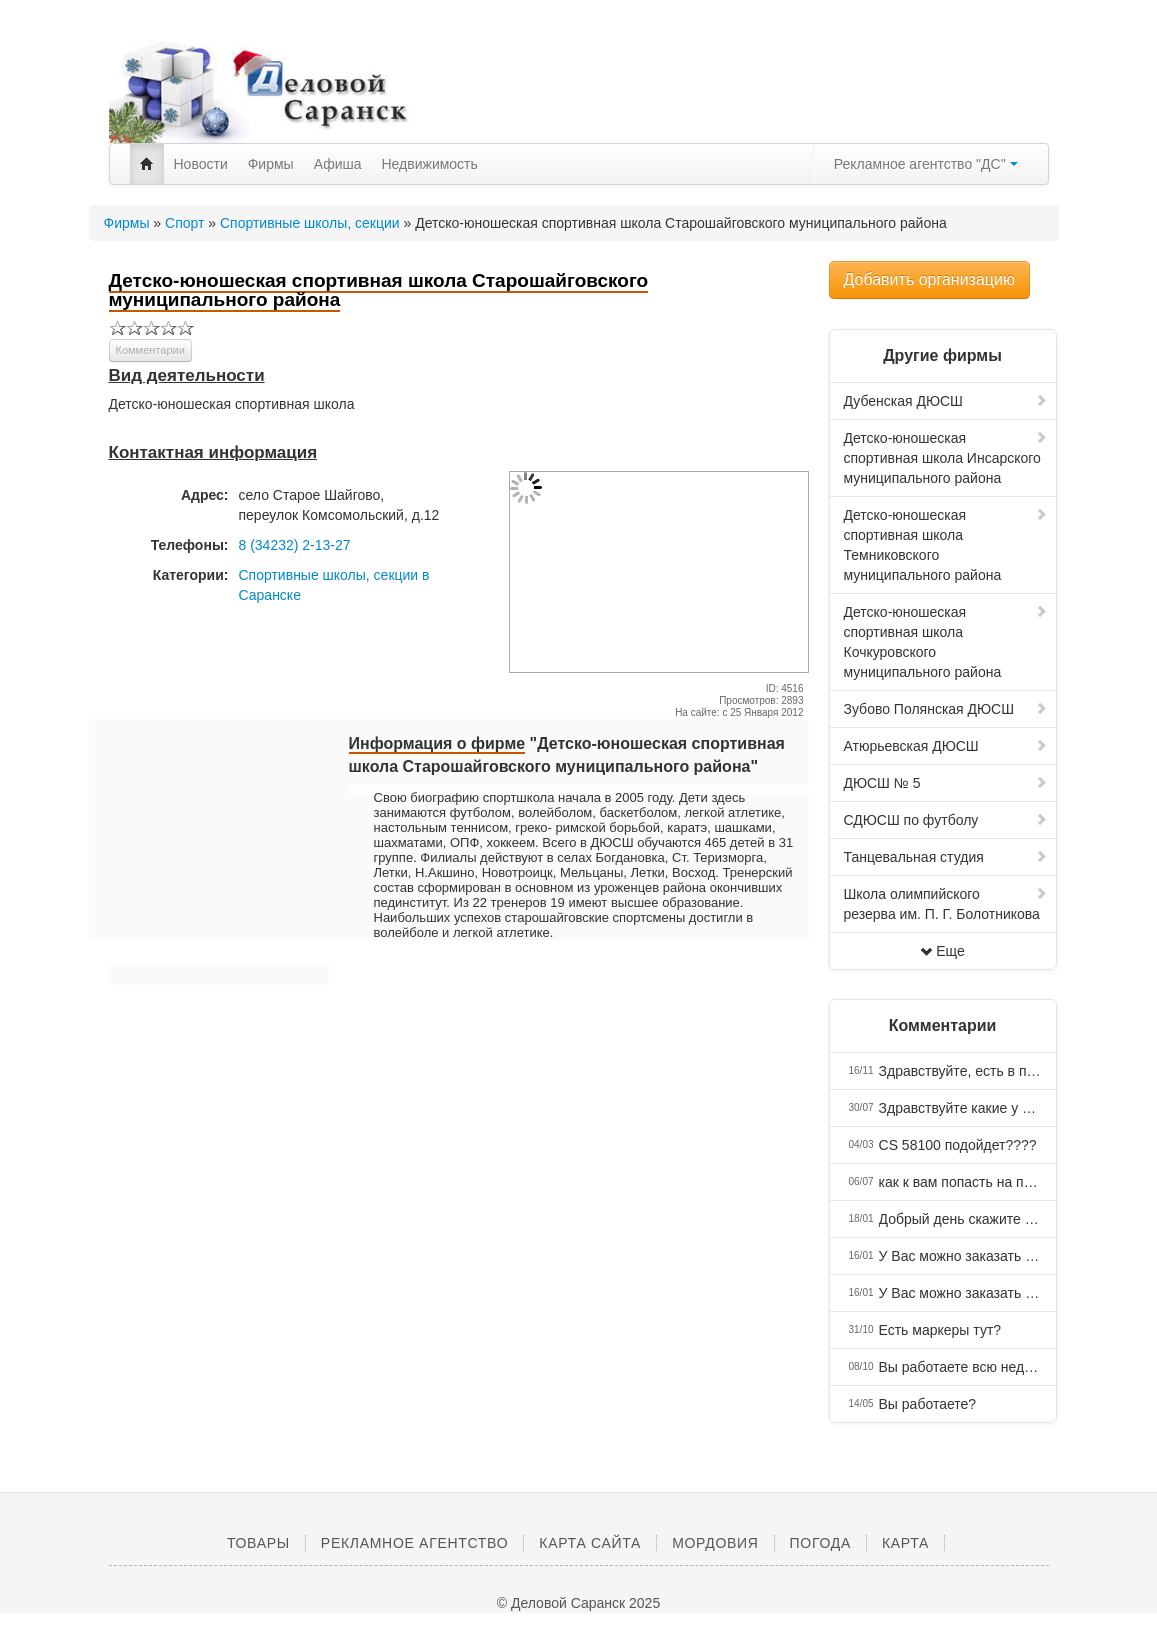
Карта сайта (590, 1543)
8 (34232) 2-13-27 (295, 545)
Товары (258, 1543)
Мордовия (715, 1543)
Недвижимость (430, 164)
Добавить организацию (929, 279)
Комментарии (150, 350)
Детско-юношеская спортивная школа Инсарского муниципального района (946, 458)
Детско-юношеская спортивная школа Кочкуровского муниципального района (946, 642)
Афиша (338, 164)
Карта (905, 1543)
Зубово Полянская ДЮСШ (946, 709)
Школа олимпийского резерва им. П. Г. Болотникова (946, 904)
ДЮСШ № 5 (946, 783)
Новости (201, 164)
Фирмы (271, 164)
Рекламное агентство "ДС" (926, 164)
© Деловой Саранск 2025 (578, 1603)
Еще (942, 951)
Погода (820, 1543)
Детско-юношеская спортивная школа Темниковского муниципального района (946, 545)
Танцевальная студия (946, 857)
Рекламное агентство (414, 1543)
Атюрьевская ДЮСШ (946, 746)
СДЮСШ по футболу (946, 820)
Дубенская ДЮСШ (946, 401)
